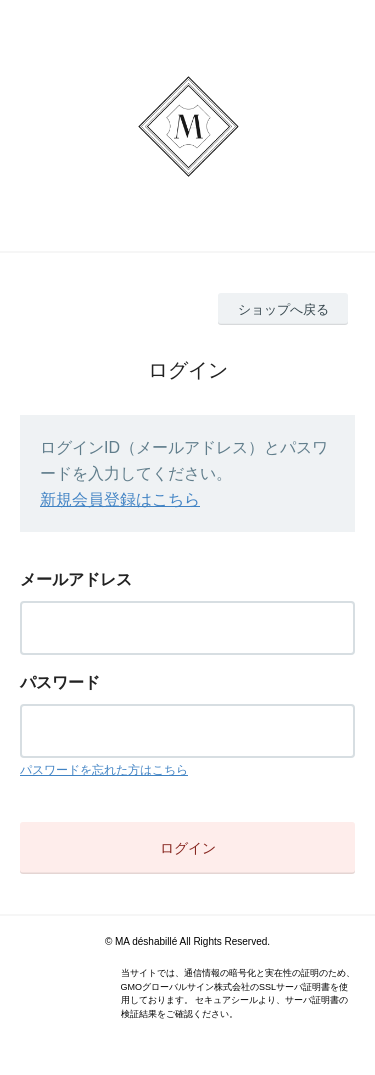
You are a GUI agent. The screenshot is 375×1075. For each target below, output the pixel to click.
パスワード (60, 682)
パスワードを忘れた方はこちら (104, 770)
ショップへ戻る (283, 309)
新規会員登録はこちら (120, 499)
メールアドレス (76, 579)
